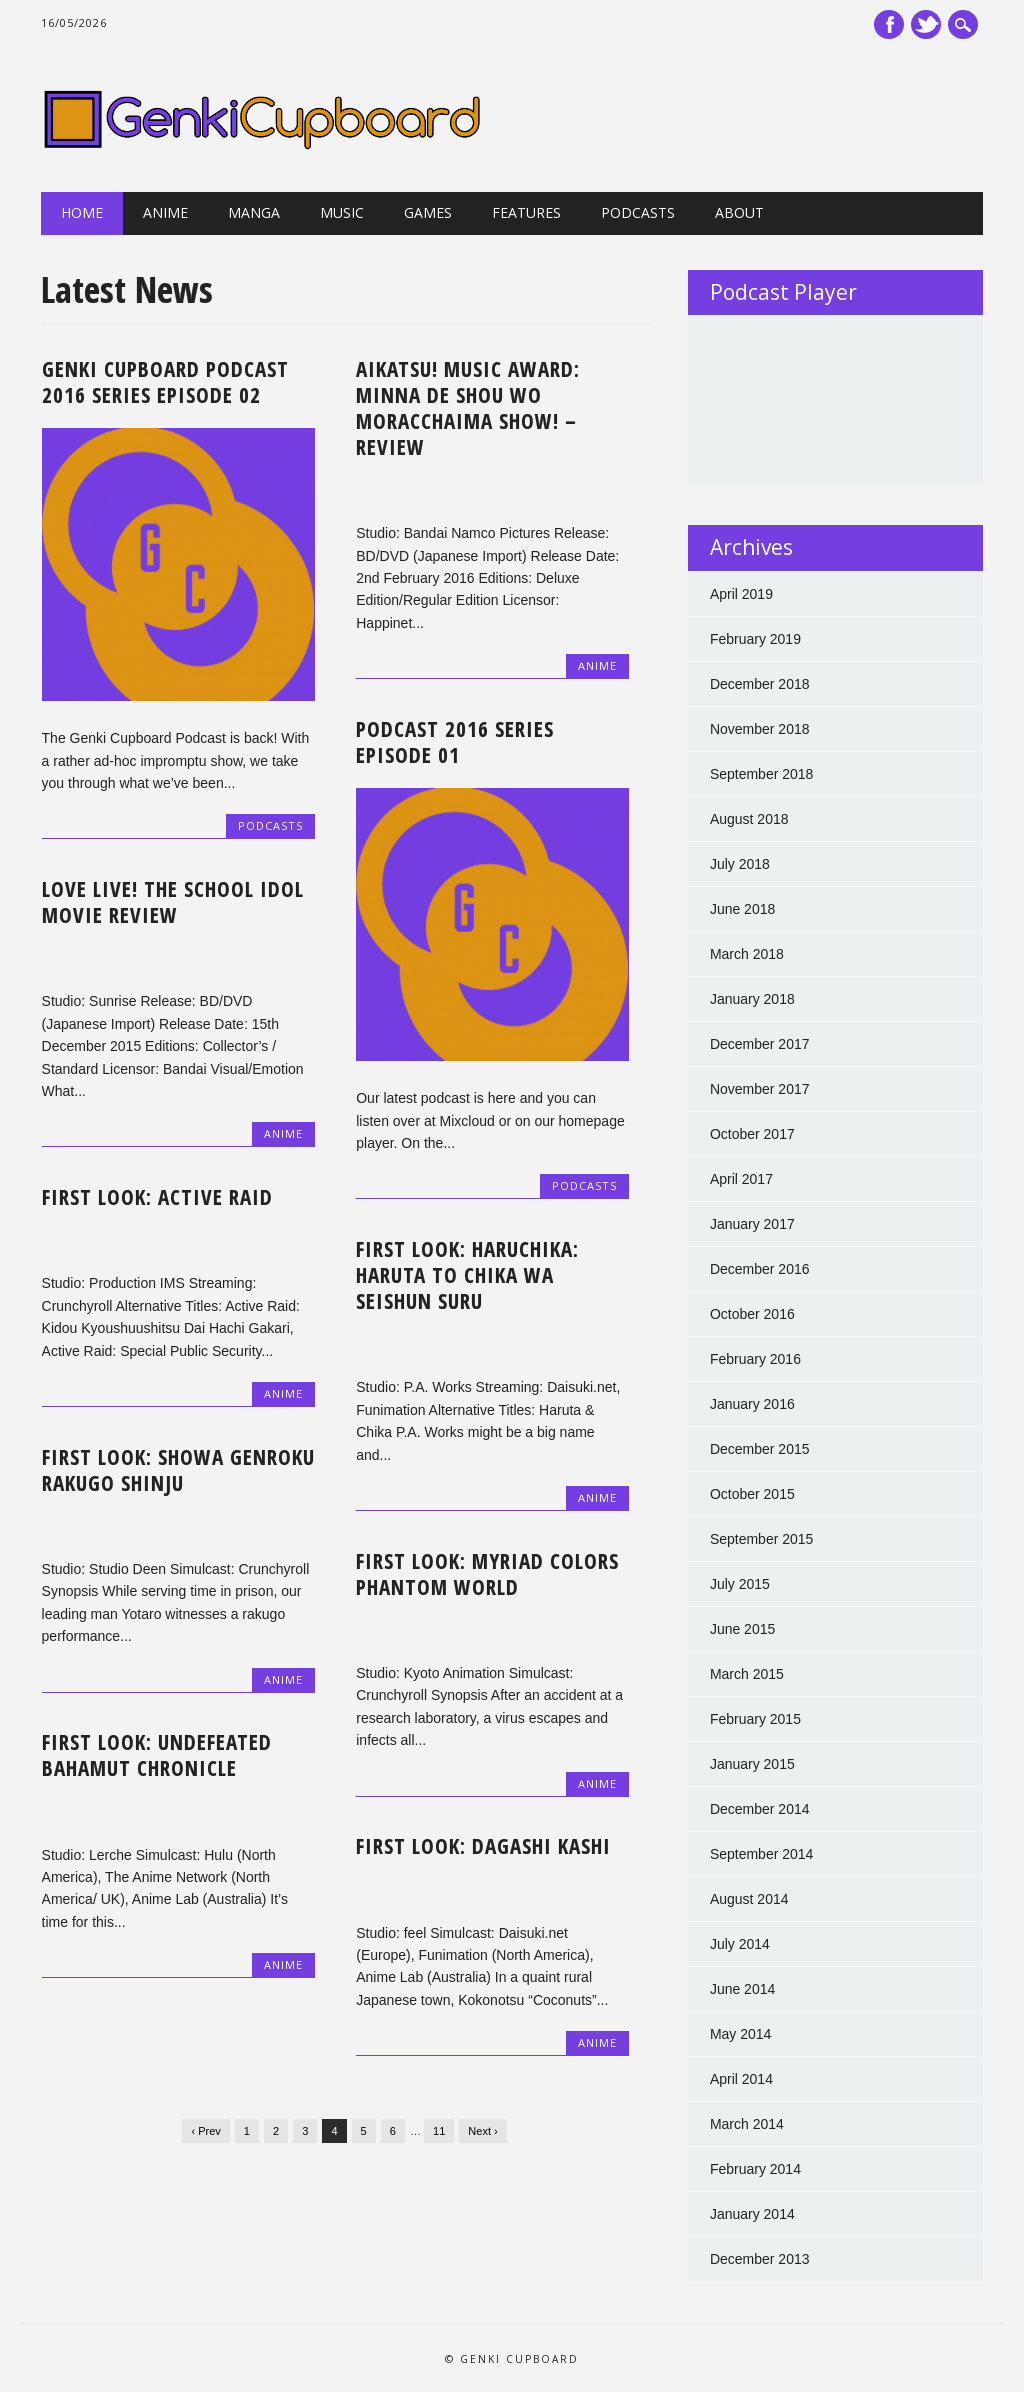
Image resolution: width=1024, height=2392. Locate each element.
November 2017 (760, 1089)
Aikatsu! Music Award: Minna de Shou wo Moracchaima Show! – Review (468, 408)
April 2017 (741, 1179)
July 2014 (740, 1944)
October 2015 (752, 1494)
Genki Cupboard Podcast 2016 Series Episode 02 (165, 382)
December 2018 (760, 684)
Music (342, 212)
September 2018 (762, 774)
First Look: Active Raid (157, 1197)
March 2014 (747, 2124)
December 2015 (760, 1449)
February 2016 (755, 1359)
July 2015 (740, 1584)
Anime (165, 212)
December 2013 (760, 2259)
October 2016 (752, 1314)
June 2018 (742, 909)
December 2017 (760, 1044)
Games (428, 212)
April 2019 (741, 594)
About (739, 212)
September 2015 (762, 1539)
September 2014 (762, 1854)
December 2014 (760, 1809)
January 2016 (752, 1404)
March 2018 (747, 954)
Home (82, 212)
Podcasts (638, 212)
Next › (482, 2131)
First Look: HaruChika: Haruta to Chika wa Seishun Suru (467, 1275)
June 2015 (742, 1629)
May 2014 (740, 2034)
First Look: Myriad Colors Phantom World (487, 1574)
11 (439, 2131)
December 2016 (760, 1269)
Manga (254, 212)
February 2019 (755, 639)
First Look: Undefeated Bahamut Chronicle (157, 1755)
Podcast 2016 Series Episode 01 (455, 742)
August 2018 (749, 819)
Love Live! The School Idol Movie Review (173, 902)
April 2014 (741, 2079)
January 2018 (752, 999)
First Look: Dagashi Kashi (483, 1846)
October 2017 (752, 1134)
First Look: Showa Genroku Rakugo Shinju (178, 1470)
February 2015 (755, 1719)
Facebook (889, 24)
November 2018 (760, 729)
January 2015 (752, 1764)
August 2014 (749, 1899)
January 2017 (752, 1224)
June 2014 (742, 1989)
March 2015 (747, 1674)
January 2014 (752, 2214)
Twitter (926, 24)
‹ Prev (205, 2131)
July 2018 (740, 864)
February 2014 (755, 2169)
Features (526, 212)
